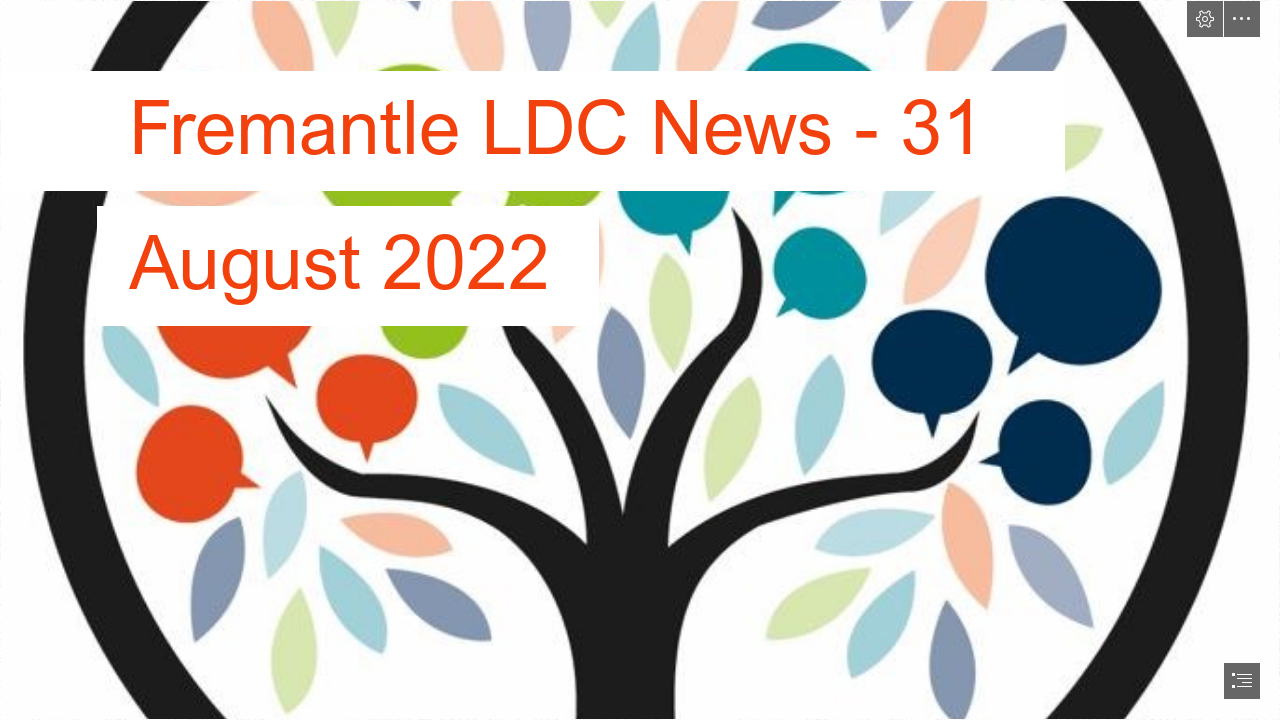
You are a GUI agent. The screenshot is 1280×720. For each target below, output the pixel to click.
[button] (1205, 19)
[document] (640, 360)
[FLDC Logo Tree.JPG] (640, 360)
